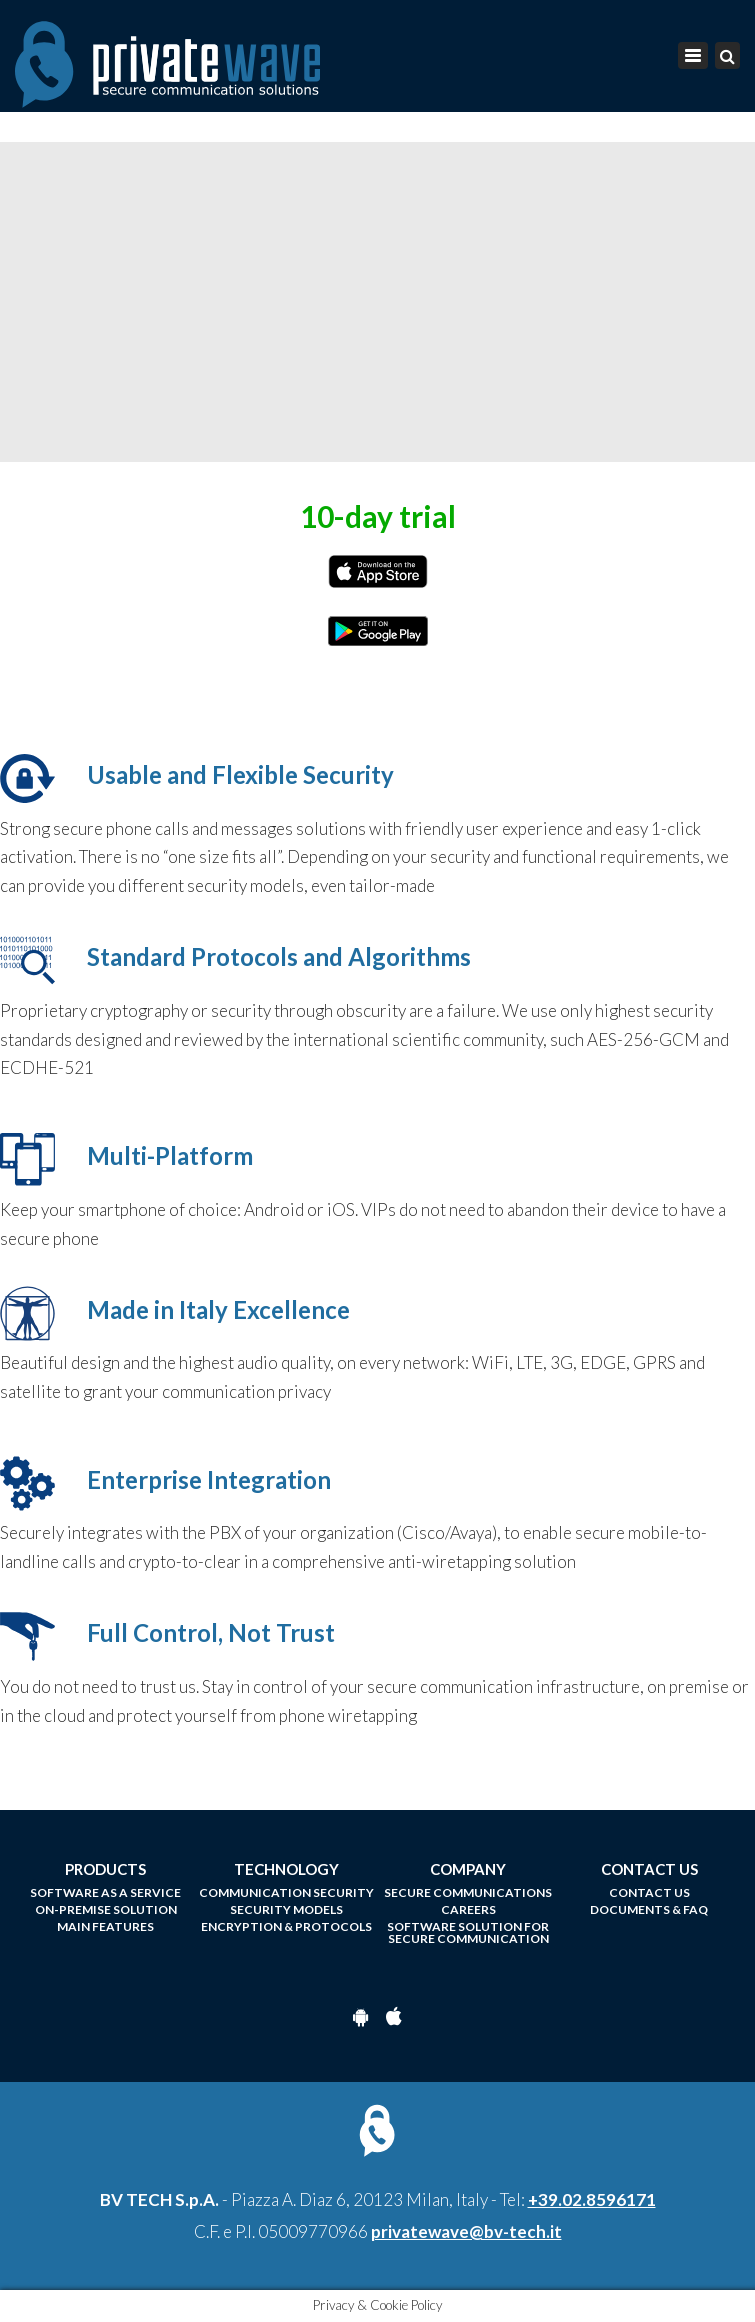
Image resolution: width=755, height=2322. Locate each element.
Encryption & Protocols (286, 1927)
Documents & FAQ (649, 1910)
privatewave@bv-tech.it (466, 2231)
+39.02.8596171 (592, 2199)
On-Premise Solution (106, 1910)
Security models (286, 1910)
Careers (468, 1910)
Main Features (105, 1927)
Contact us (649, 1893)
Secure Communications (468, 1893)
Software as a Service (105, 1893)
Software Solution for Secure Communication (468, 1933)
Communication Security (286, 1893)
